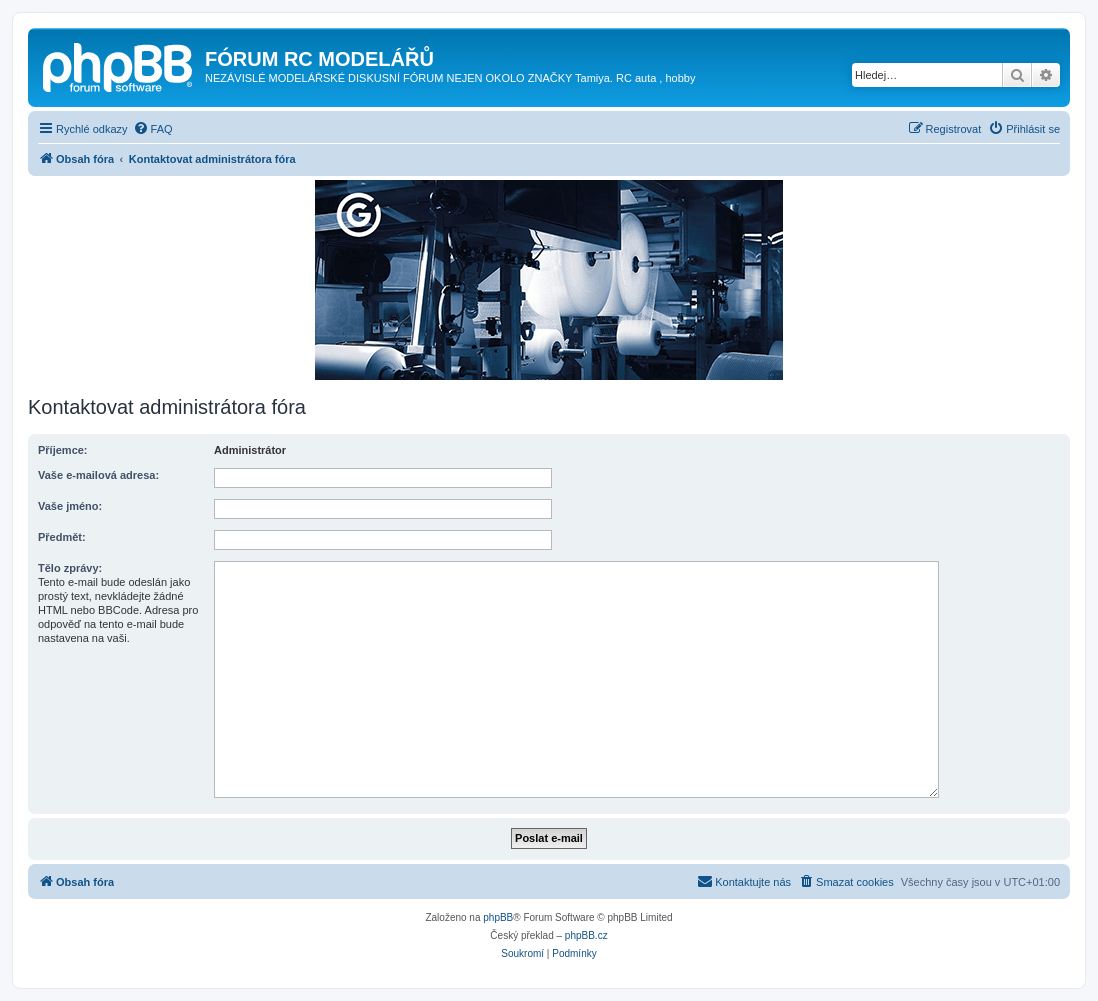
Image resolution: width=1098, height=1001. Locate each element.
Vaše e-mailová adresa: (98, 475)
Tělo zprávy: (70, 568)
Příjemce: (63, 450)
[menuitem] (153, 129)
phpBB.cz (586, 935)
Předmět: (62, 537)
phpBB (498, 917)
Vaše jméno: (70, 506)
